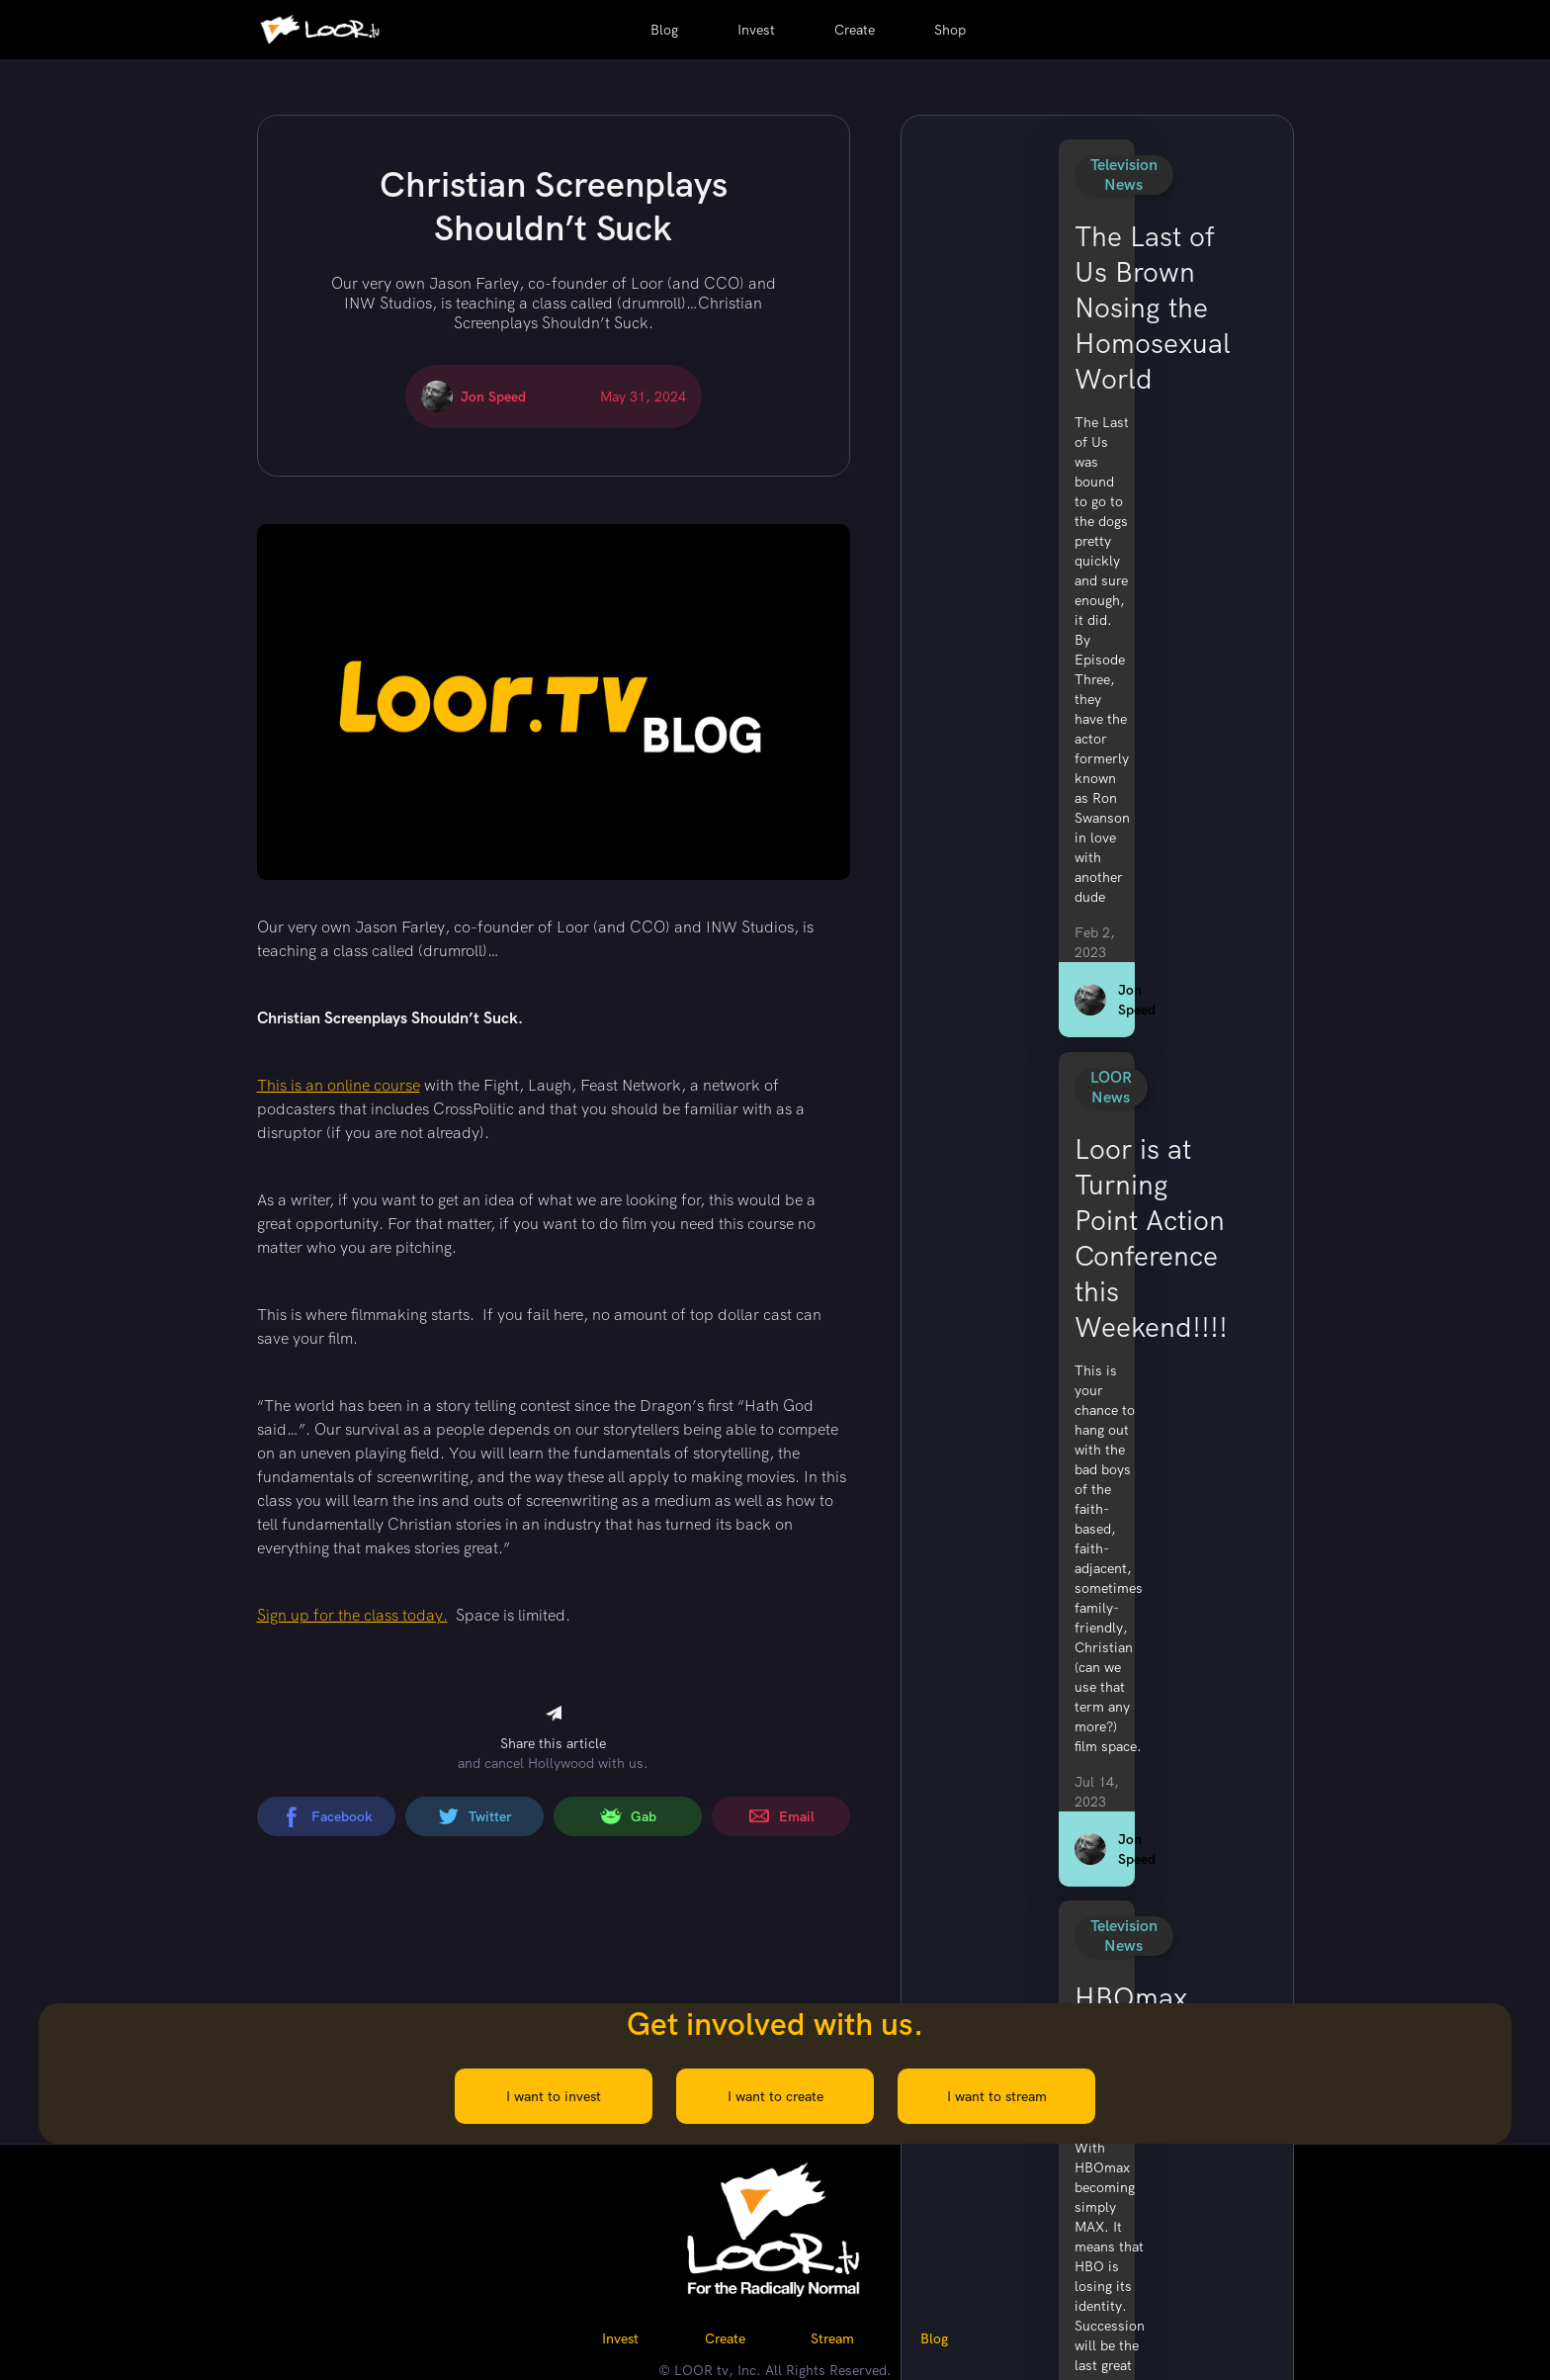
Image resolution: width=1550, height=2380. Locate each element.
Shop (950, 30)
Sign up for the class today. (352, 1615)
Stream (832, 2338)
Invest (756, 30)
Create (854, 30)
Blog (664, 30)
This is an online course (338, 1085)
